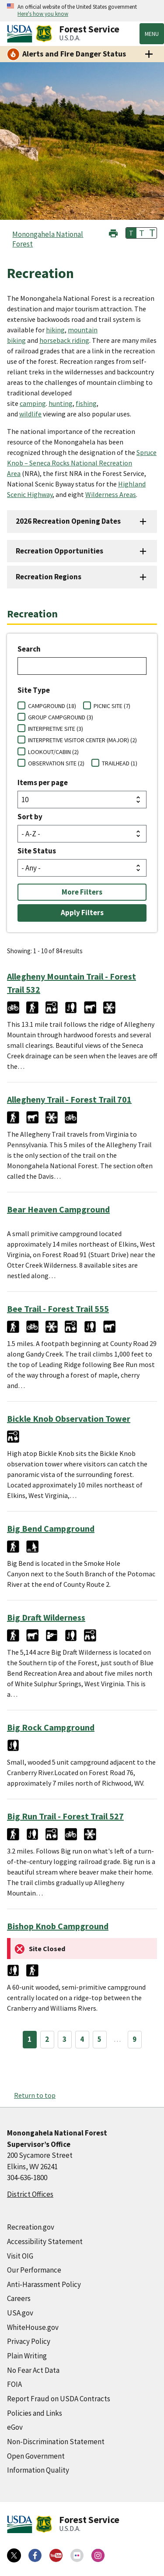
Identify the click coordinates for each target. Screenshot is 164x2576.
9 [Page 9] (134, 2039)
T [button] (131, 233)
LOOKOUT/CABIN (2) (53, 752)
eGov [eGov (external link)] (15, 2427)
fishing (86, 403)
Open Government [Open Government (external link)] (36, 2456)
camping (33, 403)
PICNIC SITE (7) (112, 706)
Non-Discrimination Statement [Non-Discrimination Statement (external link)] (56, 2441)
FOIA (14, 2384)
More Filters (82, 892)
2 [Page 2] (47, 2039)
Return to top (35, 2095)
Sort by (29, 816)
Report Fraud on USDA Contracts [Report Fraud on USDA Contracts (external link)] (58, 2398)
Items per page (42, 782)
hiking (55, 329)
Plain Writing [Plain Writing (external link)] (27, 2356)
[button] (113, 232)
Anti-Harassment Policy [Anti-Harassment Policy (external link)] (44, 2284)
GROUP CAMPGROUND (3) (60, 717)
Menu (152, 34)
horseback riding (64, 340)
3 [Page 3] (64, 2039)
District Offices (30, 2194)
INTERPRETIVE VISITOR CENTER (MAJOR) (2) (82, 740)
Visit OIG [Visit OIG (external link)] (20, 2256)
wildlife (30, 413)
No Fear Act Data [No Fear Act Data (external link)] (33, 2370)
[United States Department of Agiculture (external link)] (21, 33)
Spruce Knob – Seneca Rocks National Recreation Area (82, 463)
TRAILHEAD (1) (119, 763)
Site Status (36, 851)
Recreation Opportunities (59, 551)
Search (29, 649)
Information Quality (38, 2470)
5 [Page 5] (99, 2039)
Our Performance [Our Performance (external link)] (34, 2270)
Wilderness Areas (110, 494)
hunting (61, 403)
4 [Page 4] (82, 2039)
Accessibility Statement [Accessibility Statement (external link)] (45, 2241)
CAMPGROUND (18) (52, 706)
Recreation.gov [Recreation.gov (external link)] (30, 2227)
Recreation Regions (48, 576)
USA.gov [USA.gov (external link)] (20, 2313)
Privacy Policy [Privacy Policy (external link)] (28, 2341)
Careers (19, 2298)
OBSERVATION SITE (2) (56, 763)
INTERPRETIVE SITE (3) (55, 729)
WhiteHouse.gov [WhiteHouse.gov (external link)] (33, 2327)
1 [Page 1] (29, 2039)
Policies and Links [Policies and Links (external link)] (34, 2413)
